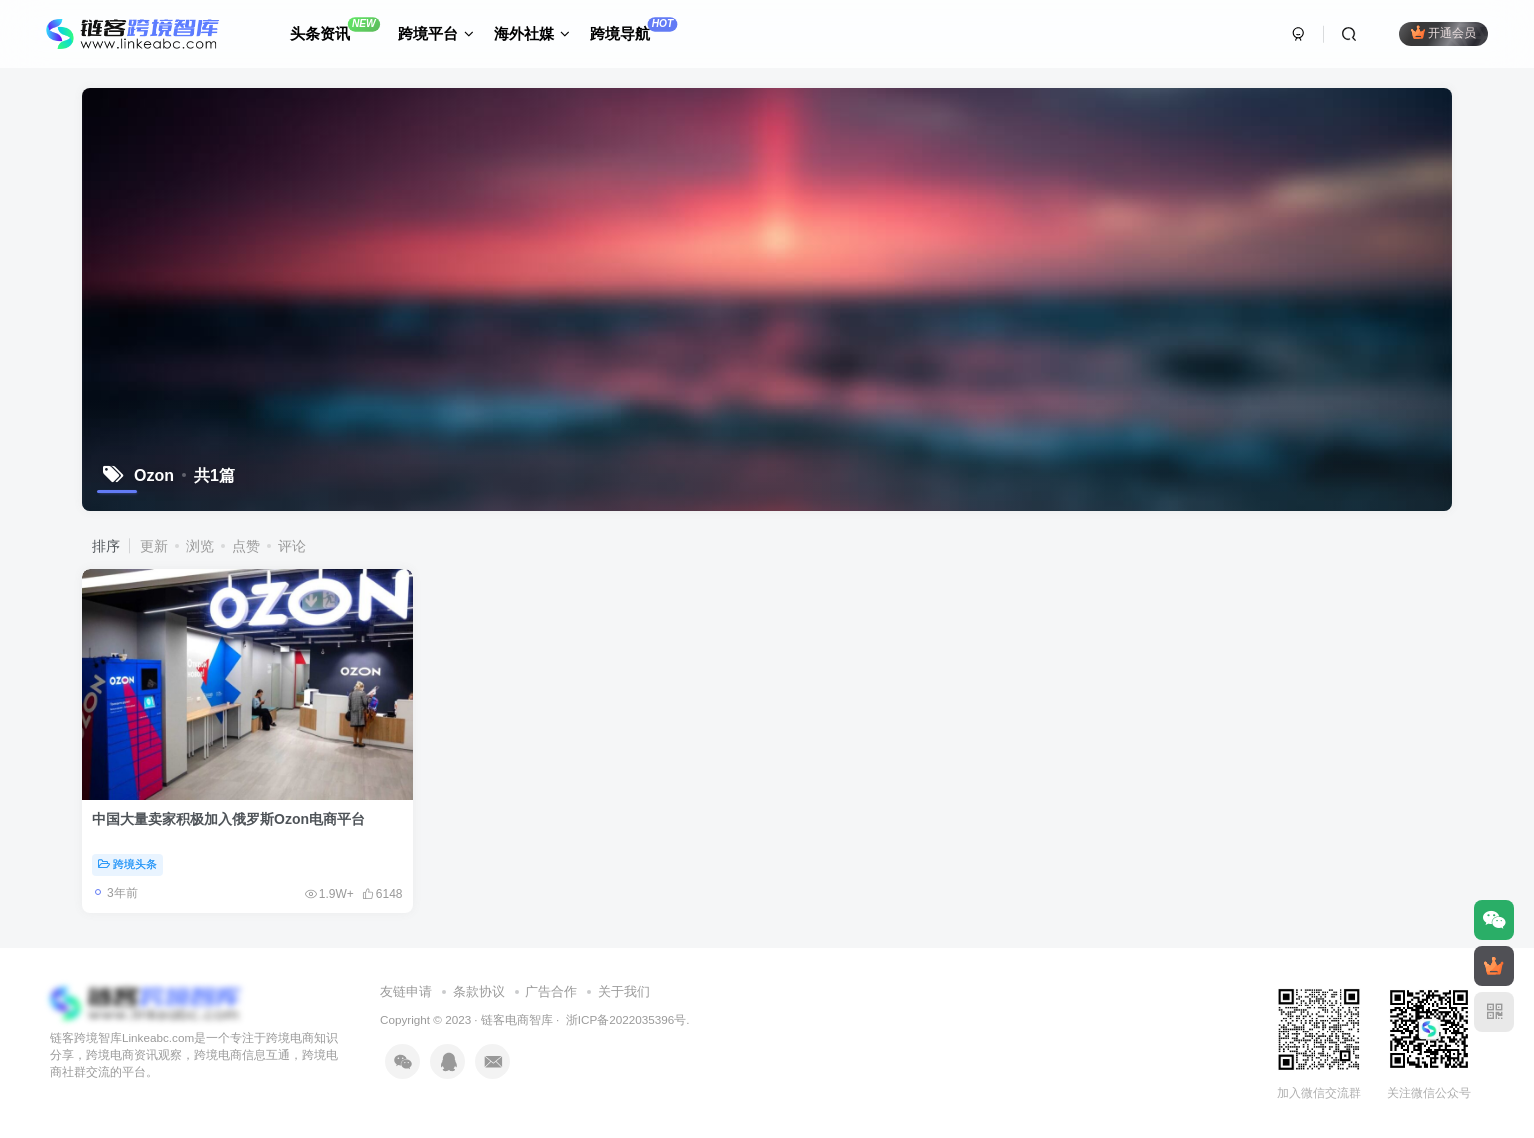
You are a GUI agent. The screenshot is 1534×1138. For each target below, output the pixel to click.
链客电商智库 (517, 1019)
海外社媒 (532, 33)
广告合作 (551, 991)
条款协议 (479, 991)
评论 (292, 546)
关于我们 (624, 991)
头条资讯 (335, 29)
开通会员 (1443, 32)
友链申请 (406, 991)
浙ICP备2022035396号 (625, 1019)
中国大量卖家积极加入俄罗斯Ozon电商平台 (228, 819)
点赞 (246, 546)
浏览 (200, 546)
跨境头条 (127, 864)
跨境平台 (436, 33)
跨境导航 (633, 29)
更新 (154, 546)
